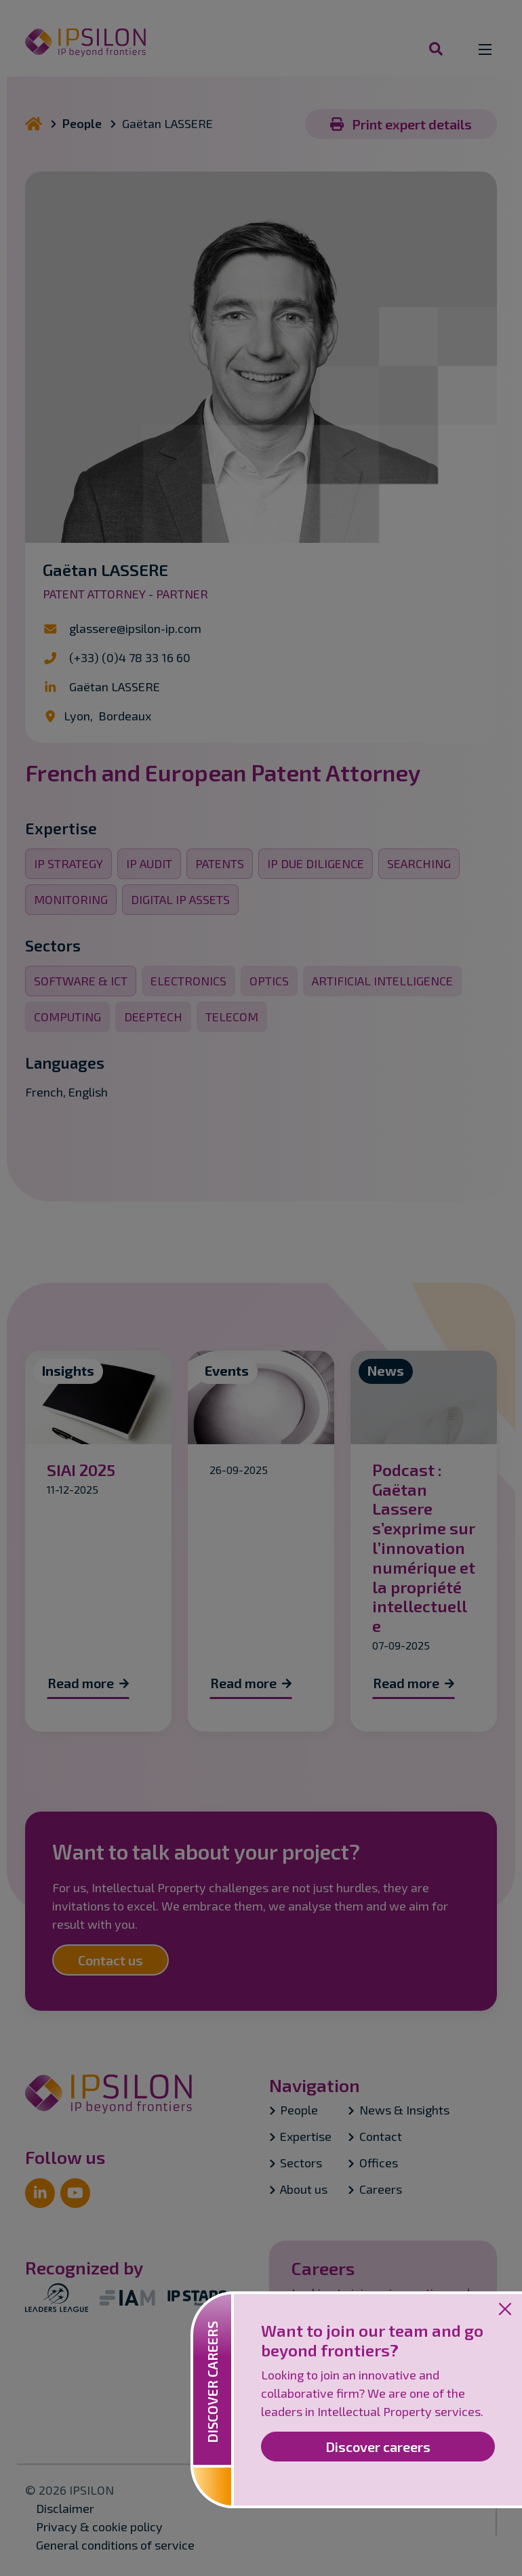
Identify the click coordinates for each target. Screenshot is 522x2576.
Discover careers (377, 2446)
